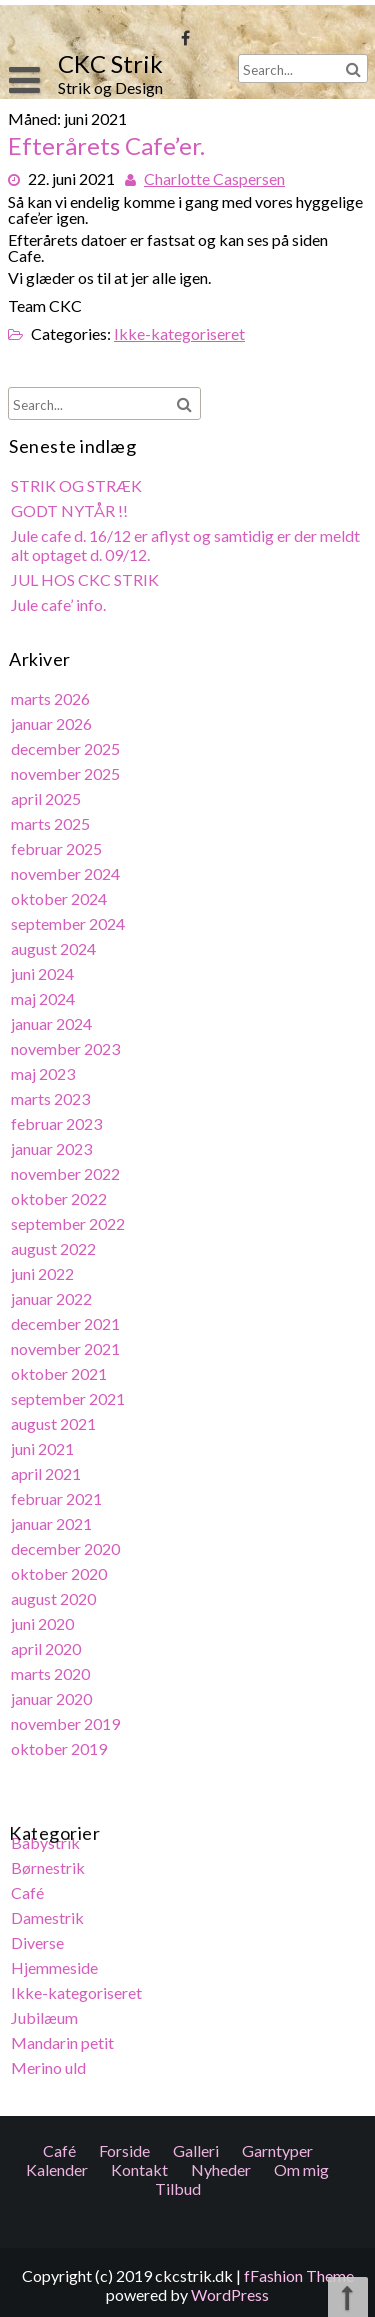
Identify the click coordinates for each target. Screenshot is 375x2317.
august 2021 (55, 1421)
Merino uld (50, 2058)
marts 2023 (52, 1100)
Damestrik (49, 1909)
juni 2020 (44, 1619)
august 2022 (55, 1248)
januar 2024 (53, 1026)
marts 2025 (52, 828)
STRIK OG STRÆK (77, 494)
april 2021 (47, 1470)
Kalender (57, 1329)
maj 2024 (44, 1001)
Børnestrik (49, 1860)
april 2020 (47, 1643)
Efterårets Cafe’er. (107, 146)
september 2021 (69, 1396)
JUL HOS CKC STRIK (86, 587)
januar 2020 (53, 1693)
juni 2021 (44, 1446)
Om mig (301, 1329)
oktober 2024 (60, 902)
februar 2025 (58, 853)
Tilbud (178, 1348)
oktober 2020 (60, 1569)
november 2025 (67, 778)
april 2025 (47, 803)
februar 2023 (58, 1124)
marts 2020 (52, 1668)
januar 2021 (53, 1520)
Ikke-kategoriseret (178, 329)
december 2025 (67, 754)
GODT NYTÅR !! (71, 519)
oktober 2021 (60, 1372)
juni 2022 (44, 1273)
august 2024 (55, 951)
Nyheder (221, 1329)
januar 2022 (53, 1297)
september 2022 (69, 1223)
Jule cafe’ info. (60, 611)
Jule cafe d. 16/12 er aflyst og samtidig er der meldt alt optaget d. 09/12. (185, 553)
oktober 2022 (60, 1199)
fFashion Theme (299, 2275)
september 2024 (69, 927)
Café (29, 1885)
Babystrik (47, 1835)
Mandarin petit (64, 2033)
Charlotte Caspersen (213, 176)
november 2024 (67, 877)
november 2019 (67, 1717)
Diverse (39, 1934)
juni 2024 (44, 976)
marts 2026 (52, 704)
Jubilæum (46, 2008)
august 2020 (55, 1594)
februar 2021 (58, 1495)
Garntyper (277, 1310)
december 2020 (67, 1545)
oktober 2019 (60, 1742)
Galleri (196, 1310)
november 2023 (67, 1050)
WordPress (230, 2294)
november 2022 (67, 1174)
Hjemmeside (56, 1959)
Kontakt (139, 1329)
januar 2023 (53, 1149)
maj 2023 (44, 1075)
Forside (124, 1310)
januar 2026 (53, 729)
